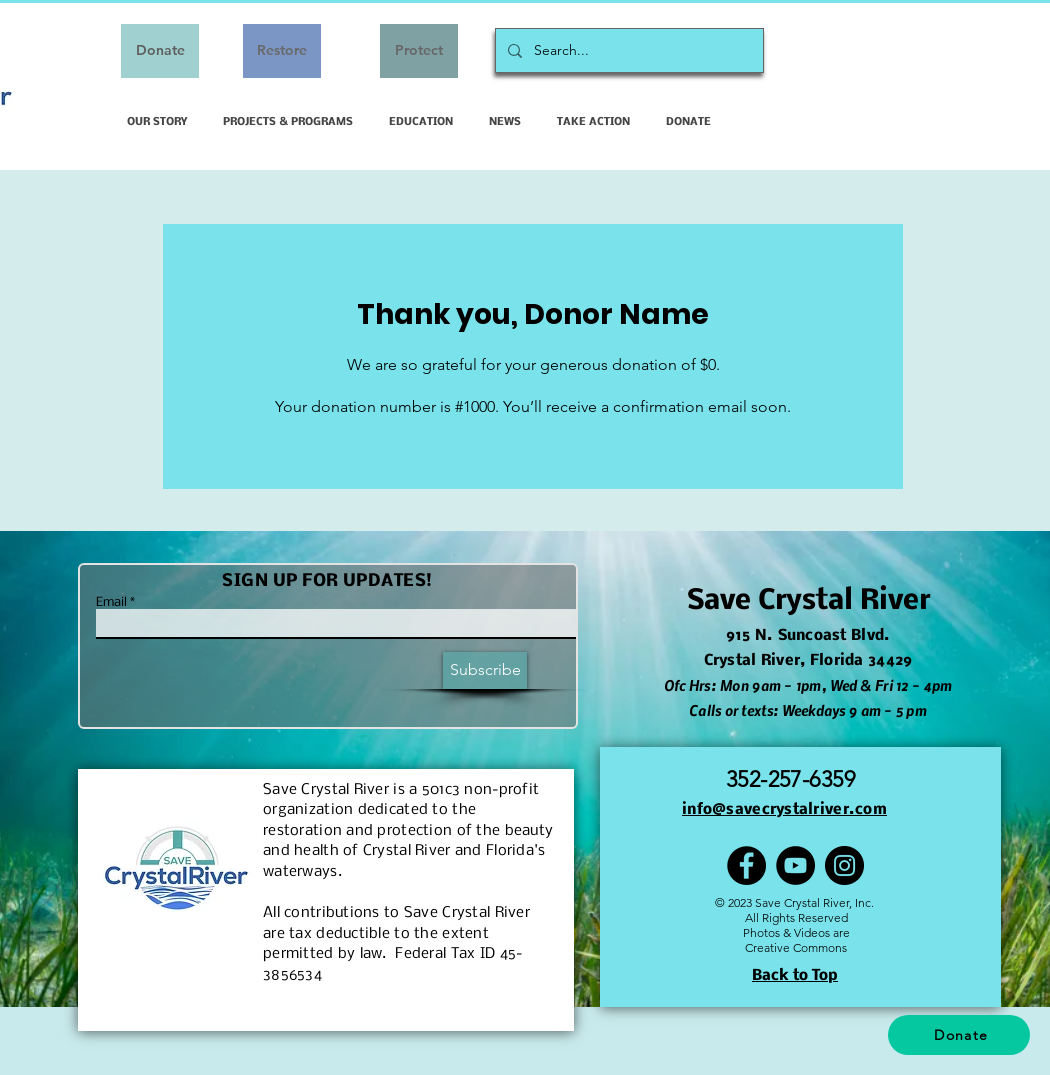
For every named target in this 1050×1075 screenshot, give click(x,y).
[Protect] (419, 51)
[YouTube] (795, 865)
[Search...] (627, 50)
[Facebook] (746, 865)
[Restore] (282, 51)
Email (111, 603)
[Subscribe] (485, 670)
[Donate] (160, 51)
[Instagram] (844, 865)
